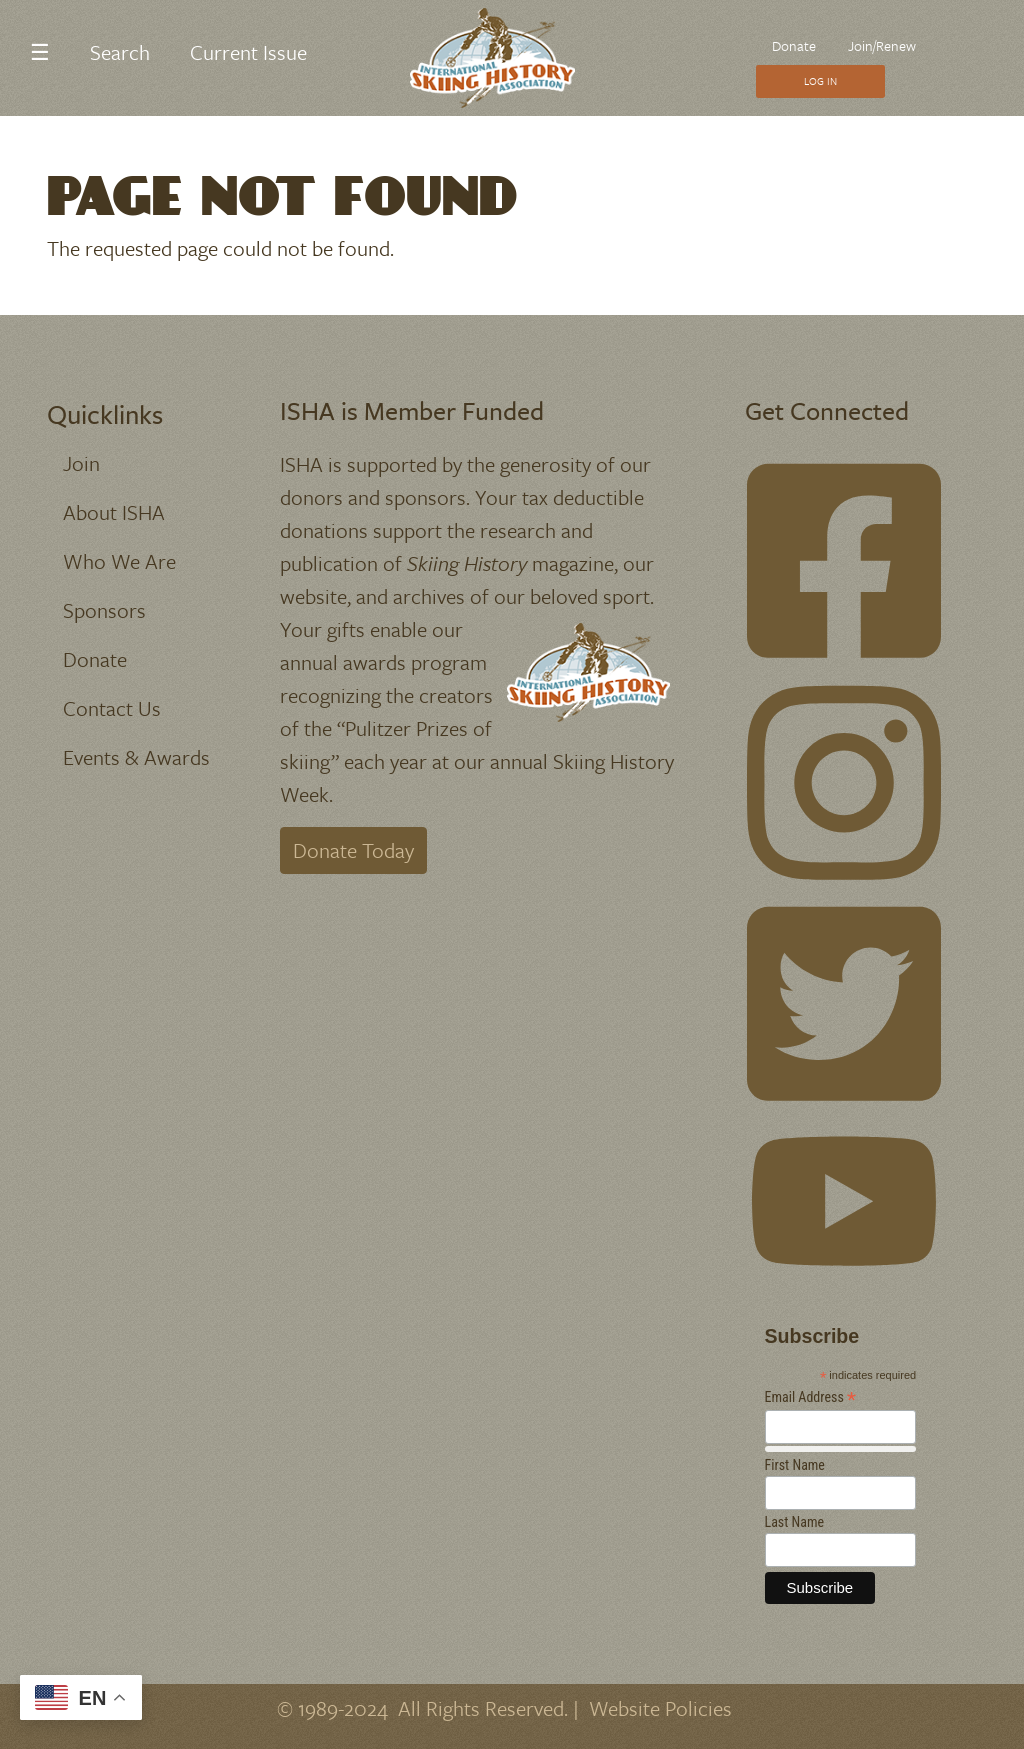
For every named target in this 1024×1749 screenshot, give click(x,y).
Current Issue (248, 52)
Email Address (811, 1397)
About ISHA (114, 512)
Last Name (795, 1522)
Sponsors (104, 610)
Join (81, 463)
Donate (794, 45)
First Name (795, 1465)
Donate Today (353, 850)
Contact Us (112, 708)
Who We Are (119, 561)
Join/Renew (882, 45)
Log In (820, 81)
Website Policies (660, 1708)
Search (120, 52)
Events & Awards (136, 757)
